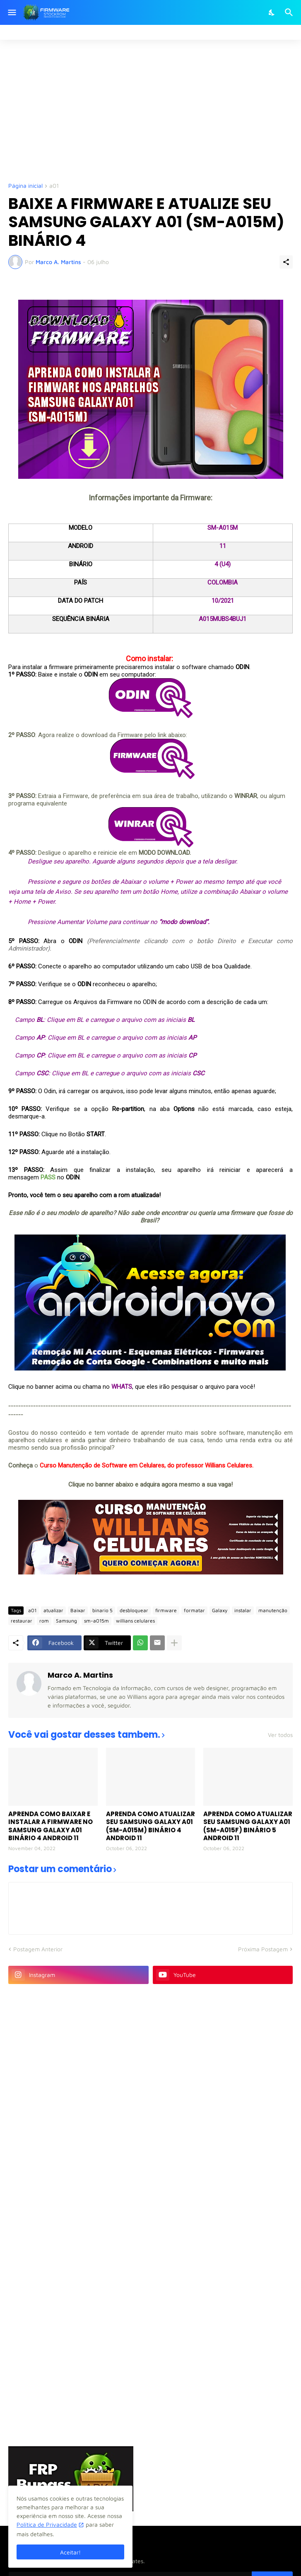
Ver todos (280, 1735)
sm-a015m (96, 1621)
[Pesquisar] (290, 12)
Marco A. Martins (80, 1675)
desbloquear (134, 1610)
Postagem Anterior (38, 1949)
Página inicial (25, 186)
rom (44, 1621)
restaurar (21, 1621)
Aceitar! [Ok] (70, 2552)
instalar (242, 1610)
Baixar (77, 1610)
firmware (166, 1610)
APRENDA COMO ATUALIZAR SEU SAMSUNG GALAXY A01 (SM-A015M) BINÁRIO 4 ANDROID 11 (150, 1826)
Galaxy (219, 1610)
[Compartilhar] (286, 262)
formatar (194, 1610)
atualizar (53, 1610)
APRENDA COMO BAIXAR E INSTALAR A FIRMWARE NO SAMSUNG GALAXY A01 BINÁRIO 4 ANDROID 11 (50, 1826)
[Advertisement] (154, 110)
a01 (54, 186)
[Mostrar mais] (174, 1642)
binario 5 (102, 1610)
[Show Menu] (11, 12)
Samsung (66, 1621)
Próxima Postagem (263, 1949)
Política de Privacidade (47, 2524)
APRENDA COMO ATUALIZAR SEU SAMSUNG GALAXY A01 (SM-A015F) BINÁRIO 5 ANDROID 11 (247, 1826)
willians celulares (135, 1621)
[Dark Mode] (272, 12)
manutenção (272, 1610)
